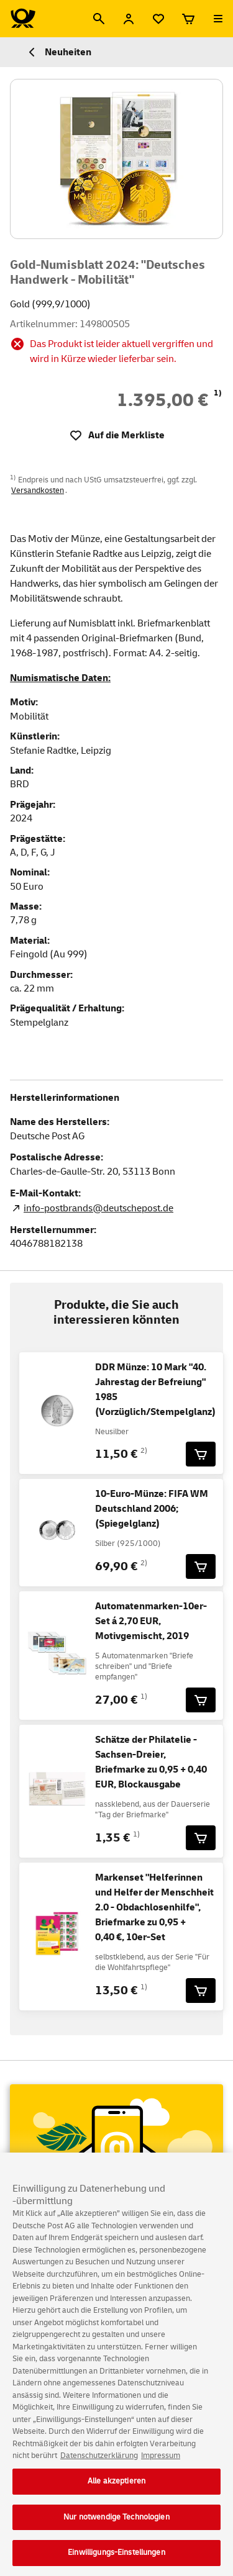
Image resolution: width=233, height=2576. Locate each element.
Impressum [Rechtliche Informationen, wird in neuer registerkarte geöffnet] (160, 2460)
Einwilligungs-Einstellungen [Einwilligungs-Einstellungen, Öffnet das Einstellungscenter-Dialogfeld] (116, 2557)
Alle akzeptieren (116, 2485)
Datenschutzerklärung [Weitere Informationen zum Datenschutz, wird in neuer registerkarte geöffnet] (99, 2460)
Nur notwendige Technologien (116, 2521)
